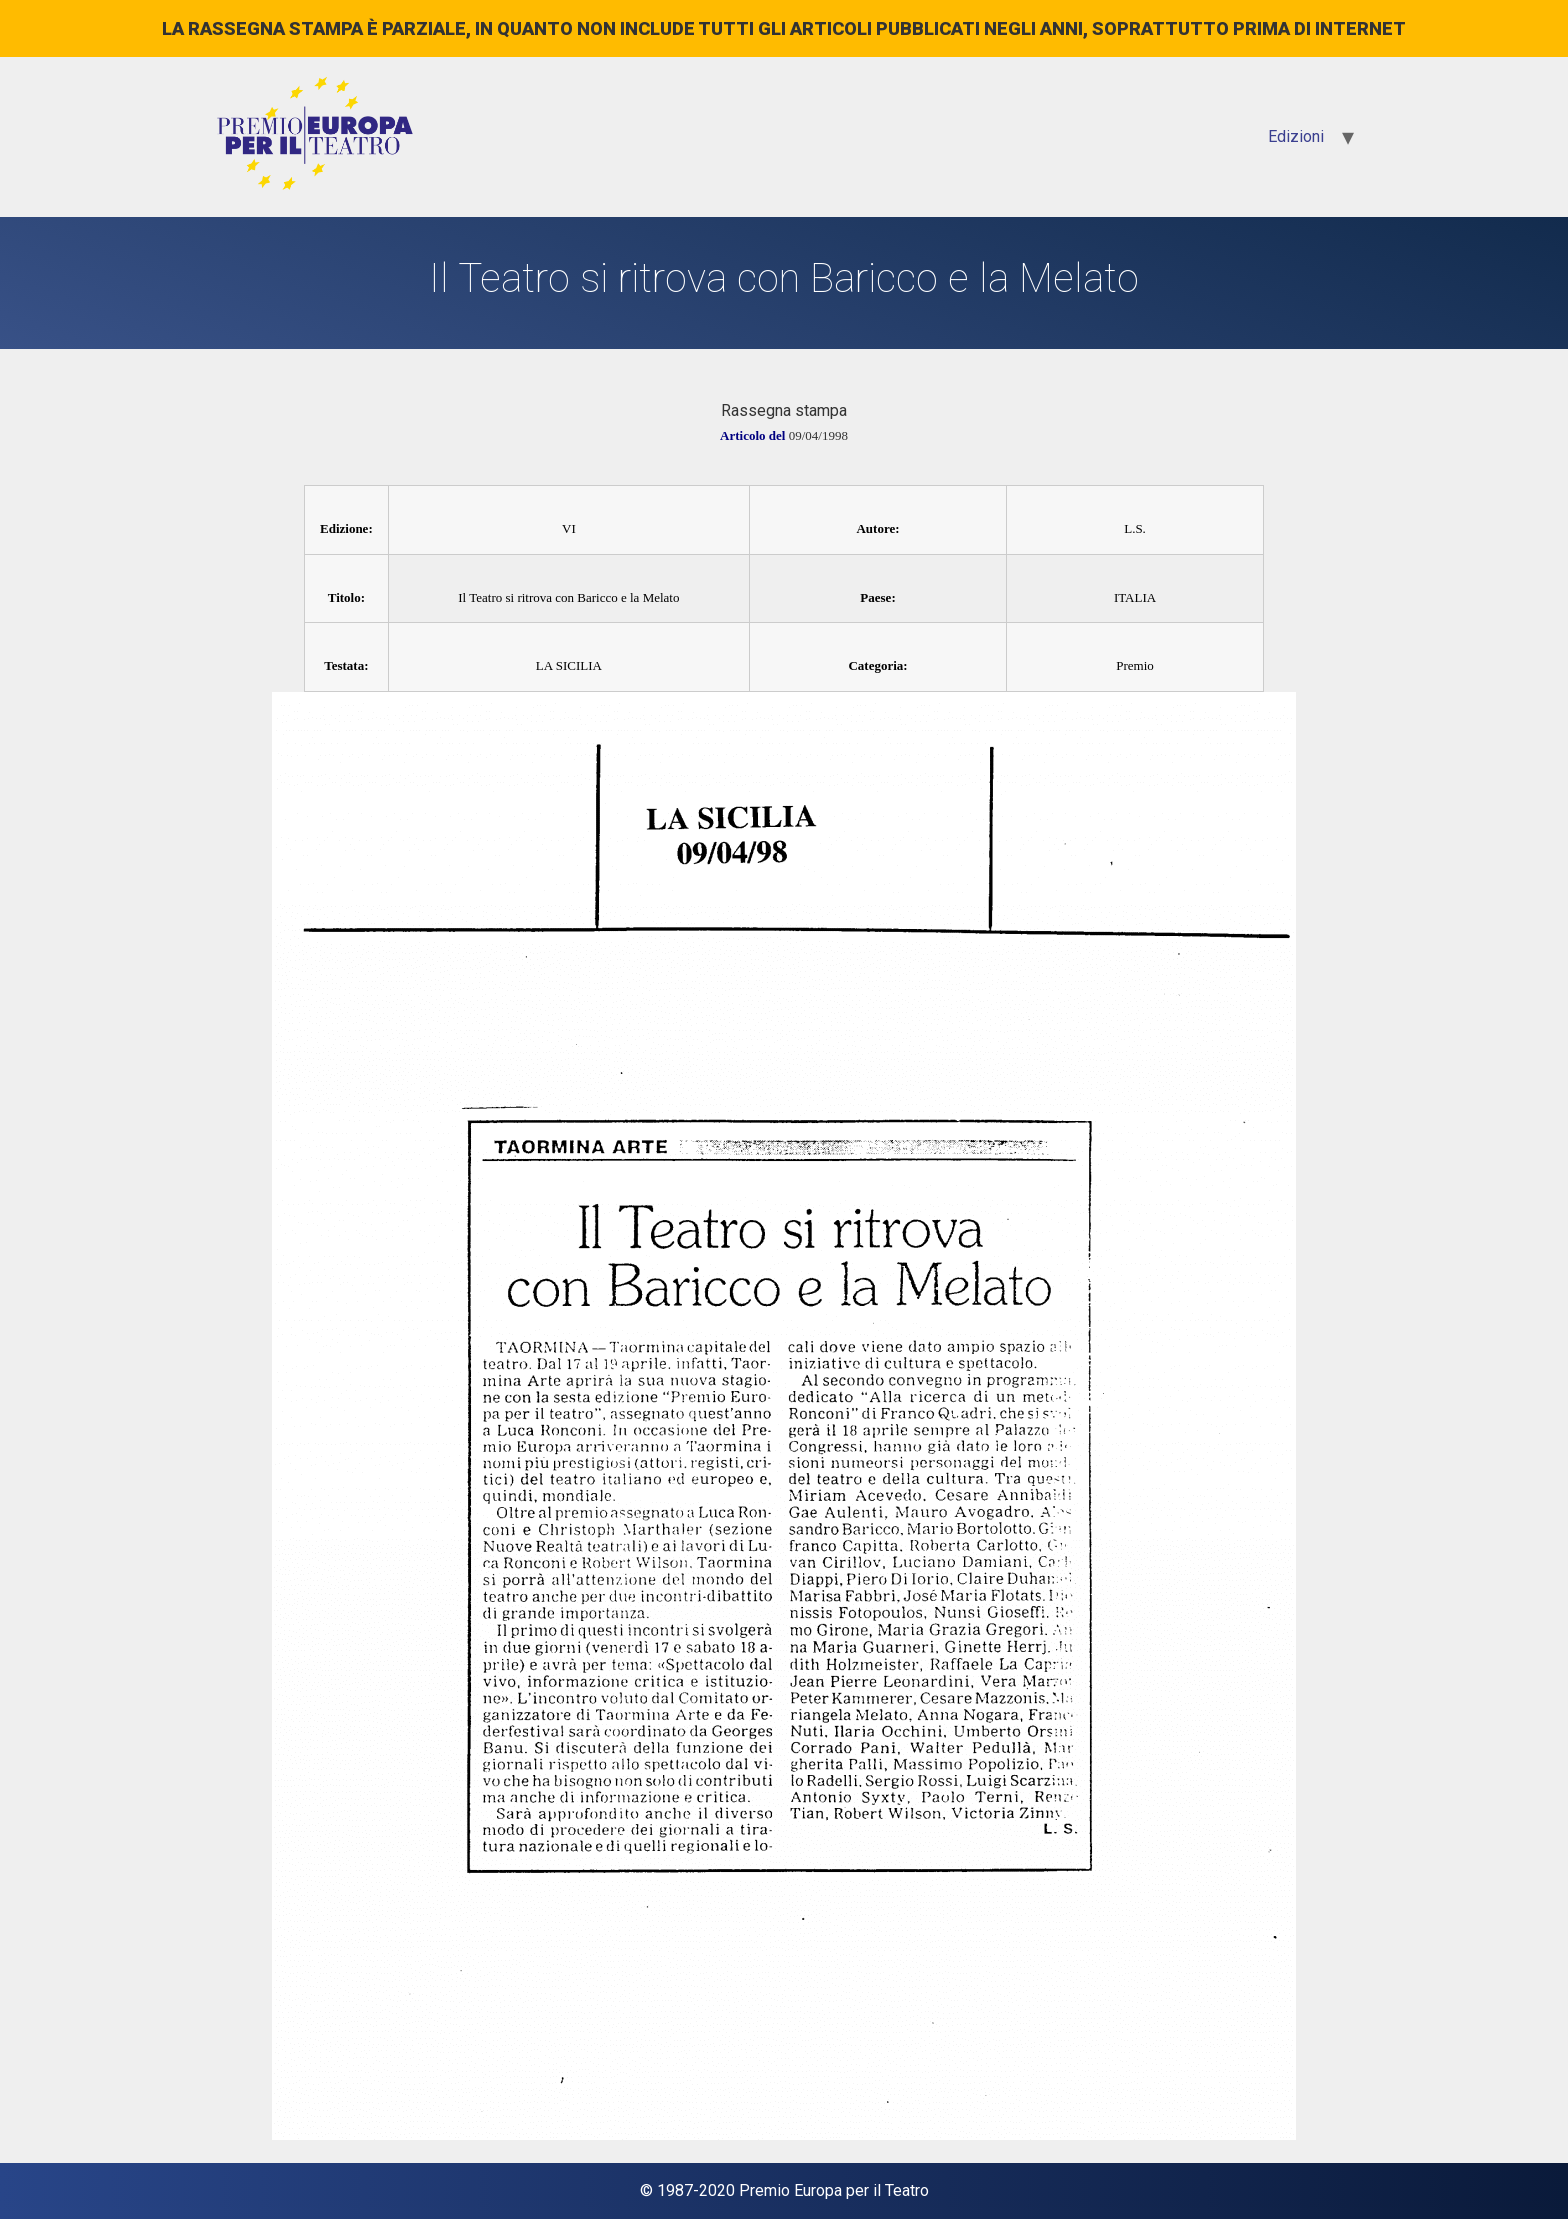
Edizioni (1296, 136)
